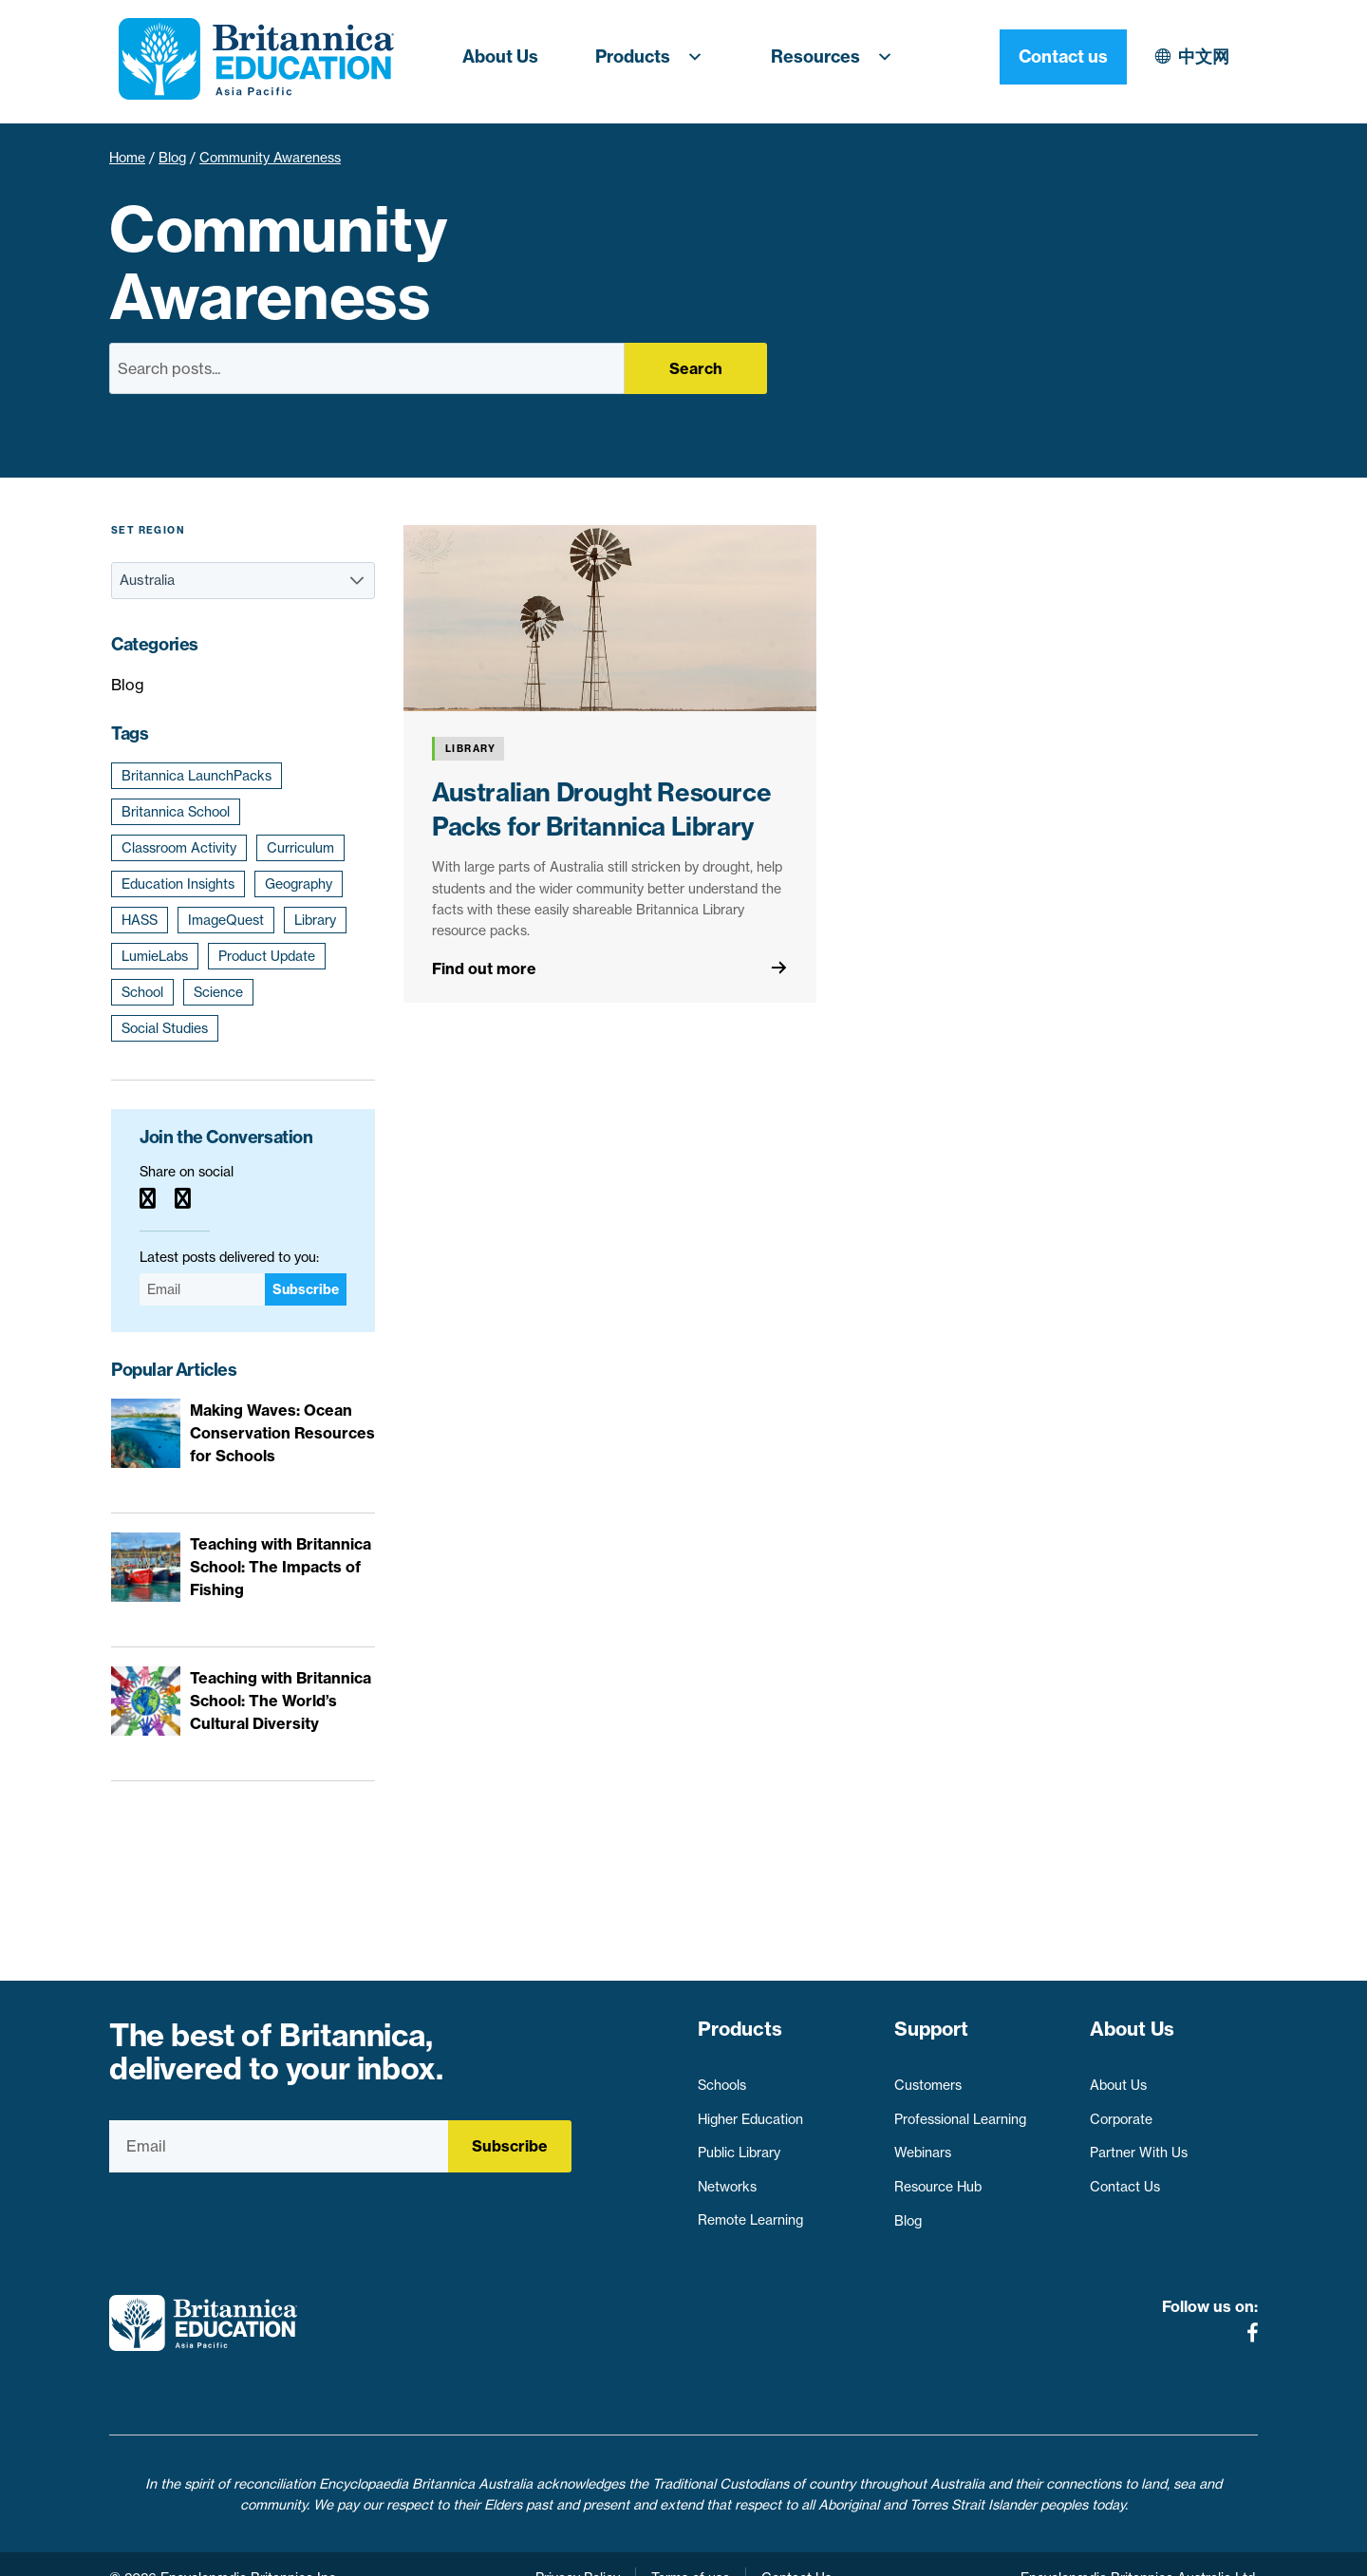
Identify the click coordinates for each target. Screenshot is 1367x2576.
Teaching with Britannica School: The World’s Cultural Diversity (280, 1700)
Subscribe (305, 1289)
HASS (140, 920)
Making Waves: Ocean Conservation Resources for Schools (282, 1433)
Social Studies (165, 1028)
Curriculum (300, 847)
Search (695, 368)
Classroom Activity (179, 847)
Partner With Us (1139, 2144)
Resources (837, 57)
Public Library (739, 2144)
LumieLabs (155, 956)
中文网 (1038, 56)
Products (654, 57)
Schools (722, 2076)
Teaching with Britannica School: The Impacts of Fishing (280, 1566)
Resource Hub (938, 2178)
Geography (298, 884)
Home (127, 157)
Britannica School (176, 811)
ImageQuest (226, 920)
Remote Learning (750, 2212)
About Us (500, 56)
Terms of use (690, 2550)
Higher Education (750, 2110)
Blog (172, 157)
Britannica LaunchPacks (197, 775)
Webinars (922, 2144)
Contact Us (1125, 2178)
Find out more (484, 968)
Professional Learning (960, 2110)
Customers (928, 2076)
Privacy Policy (577, 2550)
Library (315, 920)
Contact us (1194, 56)
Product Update (266, 956)
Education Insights (178, 884)
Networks (727, 2178)
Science (218, 992)
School (142, 992)
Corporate (1121, 2110)
